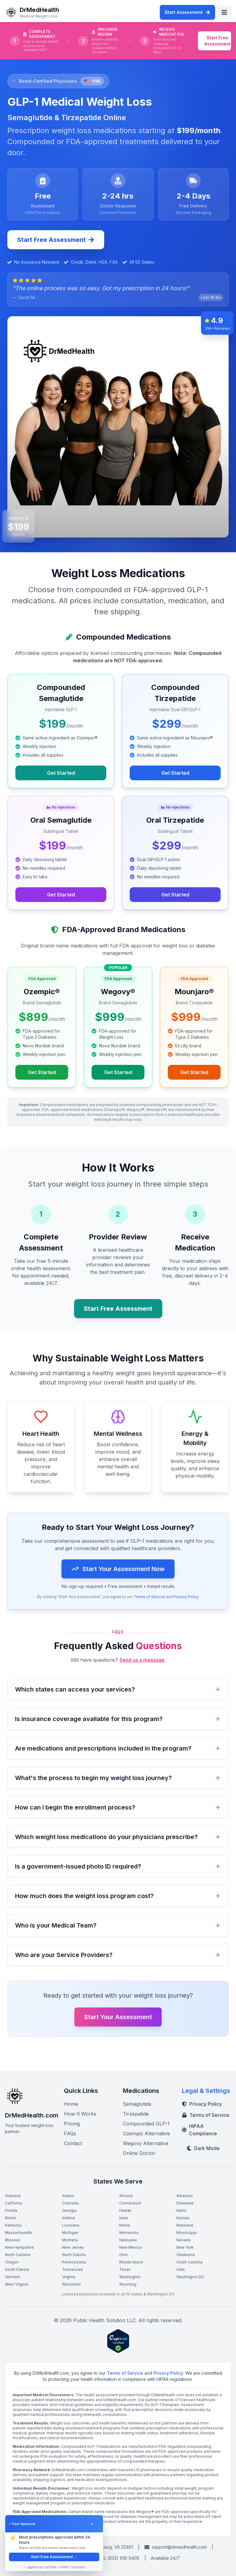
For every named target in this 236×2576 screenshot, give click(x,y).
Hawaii (125, 2210)
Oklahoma (185, 2254)
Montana (70, 2240)
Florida (11, 2210)
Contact (73, 2143)
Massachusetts (19, 2232)
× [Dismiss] (92, 2523)
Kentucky (13, 2225)
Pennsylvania (74, 2262)
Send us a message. (143, 1660)
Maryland (184, 2225)
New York (185, 2247)
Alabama (13, 2195)
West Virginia (16, 2284)
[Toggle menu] (224, 12)
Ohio (123, 2254)
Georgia (69, 2210)
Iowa (123, 2218)
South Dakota (17, 2269)
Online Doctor (139, 2153)
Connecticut (130, 2203)
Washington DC (190, 2277)
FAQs (70, 2133)
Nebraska (128, 2240)
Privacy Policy (186, 1600)
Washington (129, 2277)
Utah (180, 2269)
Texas (125, 2269)
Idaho (181, 2210)
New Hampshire (19, 2247)
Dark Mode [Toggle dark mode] (203, 2148)
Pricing (72, 2124)
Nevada (183, 2240)
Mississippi (186, 2232)
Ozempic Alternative (146, 2133)
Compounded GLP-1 (146, 2124)
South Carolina (189, 2262)
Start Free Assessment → (54, 2556)
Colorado (70, 2203)
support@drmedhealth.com (175, 2547)
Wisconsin (71, 2284)
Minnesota (128, 2232)
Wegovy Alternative (145, 2143)
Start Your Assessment (118, 2017)
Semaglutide (137, 2104)
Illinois (10, 2218)
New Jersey (73, 2247)
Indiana (68, 2218)
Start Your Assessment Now (118, 1572)
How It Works (80, 2114)
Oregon (12, 2262)
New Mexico (130, 2247)
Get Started (61, 773)
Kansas (183, 2218)
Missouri (12, 2240)
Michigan (70, 2232)
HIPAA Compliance (199, 2130)
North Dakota (74, 2254)
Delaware (185, 2203)
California (13, 2203)
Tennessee (72, 2269)
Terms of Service (149, 1600)
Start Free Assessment (217, 40)
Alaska (68, 2195)
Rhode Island (131, 2262)
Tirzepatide (136, 2114)
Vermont (12, 2277)
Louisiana (70, 2225)
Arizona (126, 2195)
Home (71, 2104)
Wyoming (127, 2284)
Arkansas (184, 2195)
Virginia (68, 2277)
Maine (124, 2225)
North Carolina (17, 2254)
